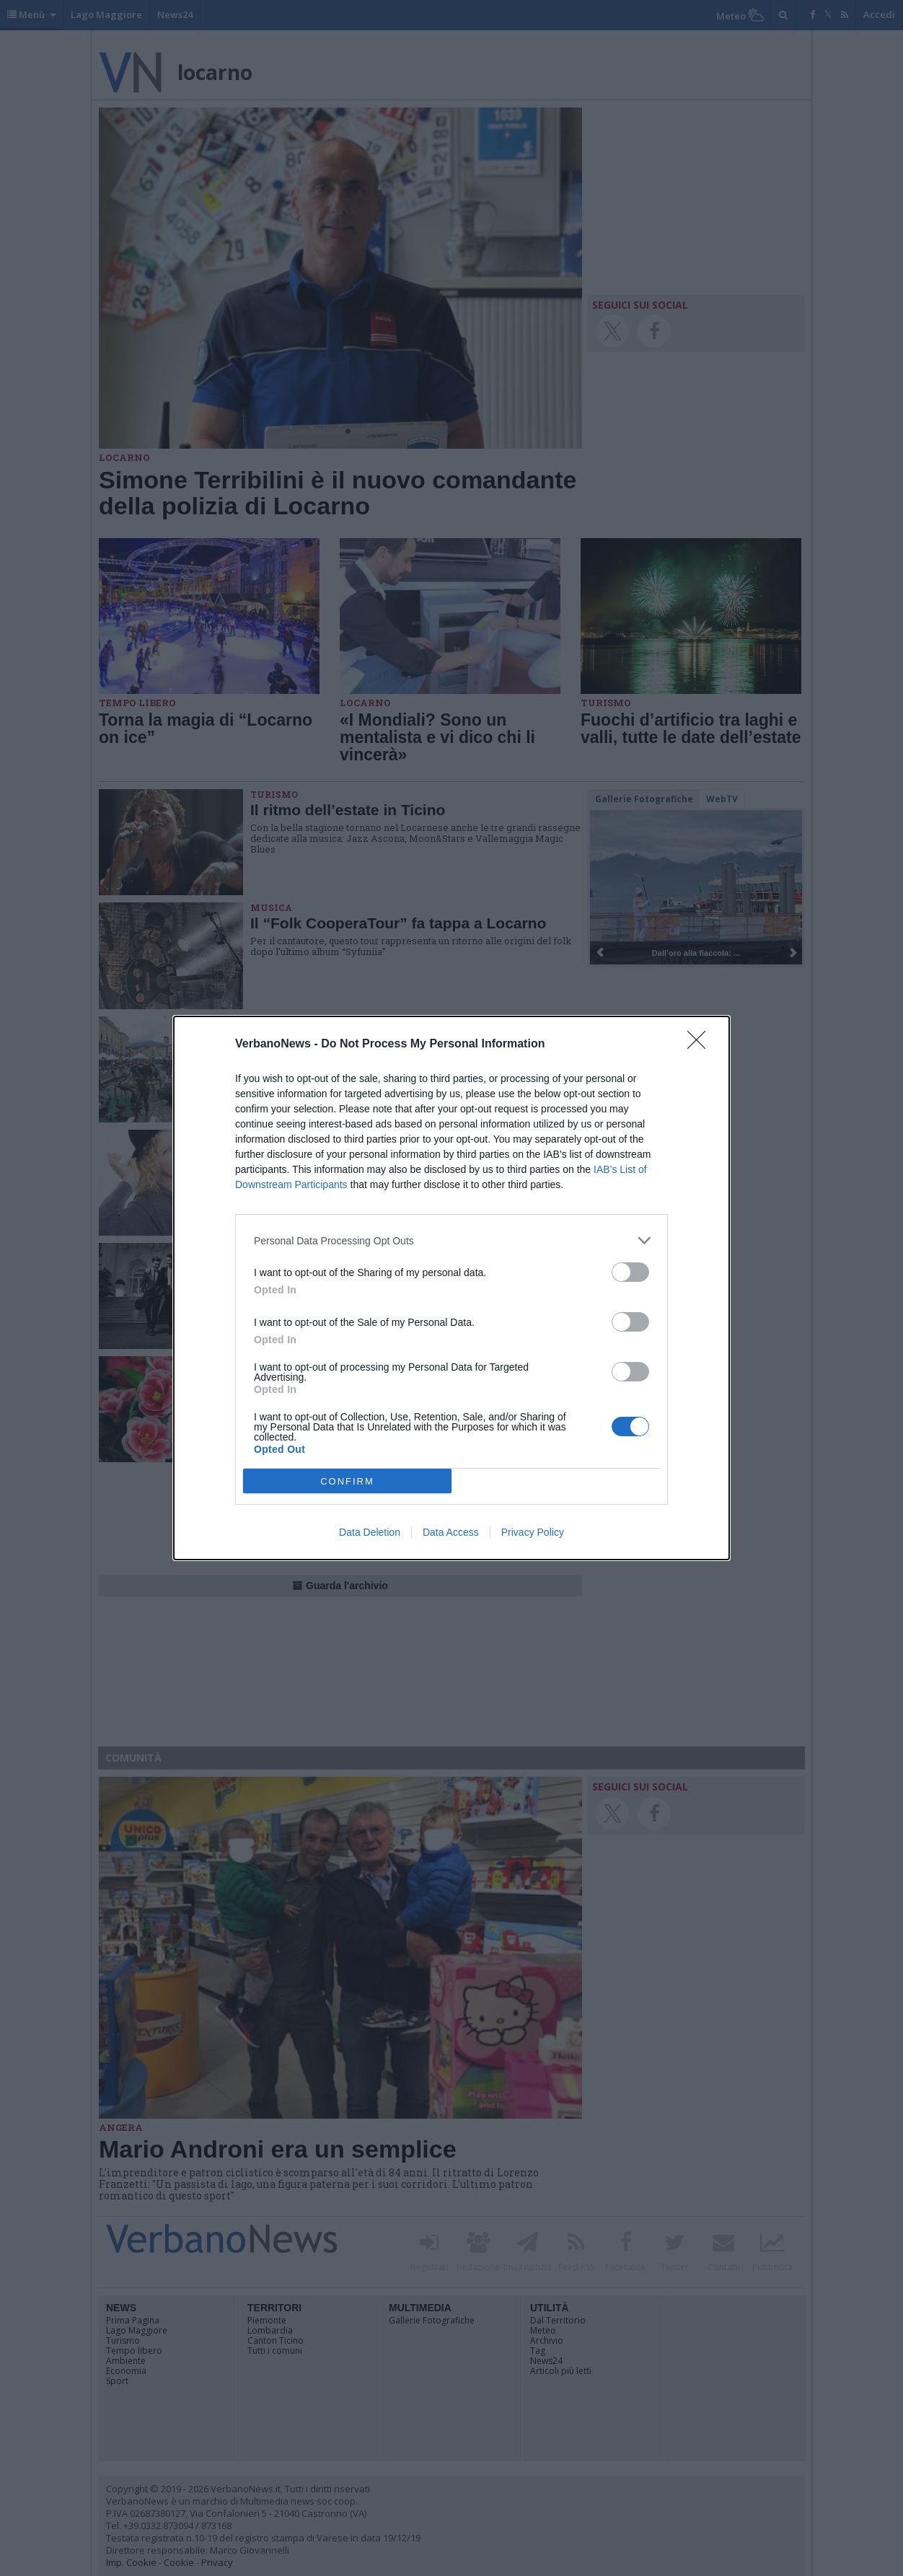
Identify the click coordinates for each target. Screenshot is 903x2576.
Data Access (451, 1532)
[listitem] (451, 1240)
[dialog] (451, 1288)
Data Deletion (369, 1532)
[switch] (630, 1272)
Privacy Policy (532, 1532)
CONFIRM (347, 1480)
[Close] (701, 1044)
